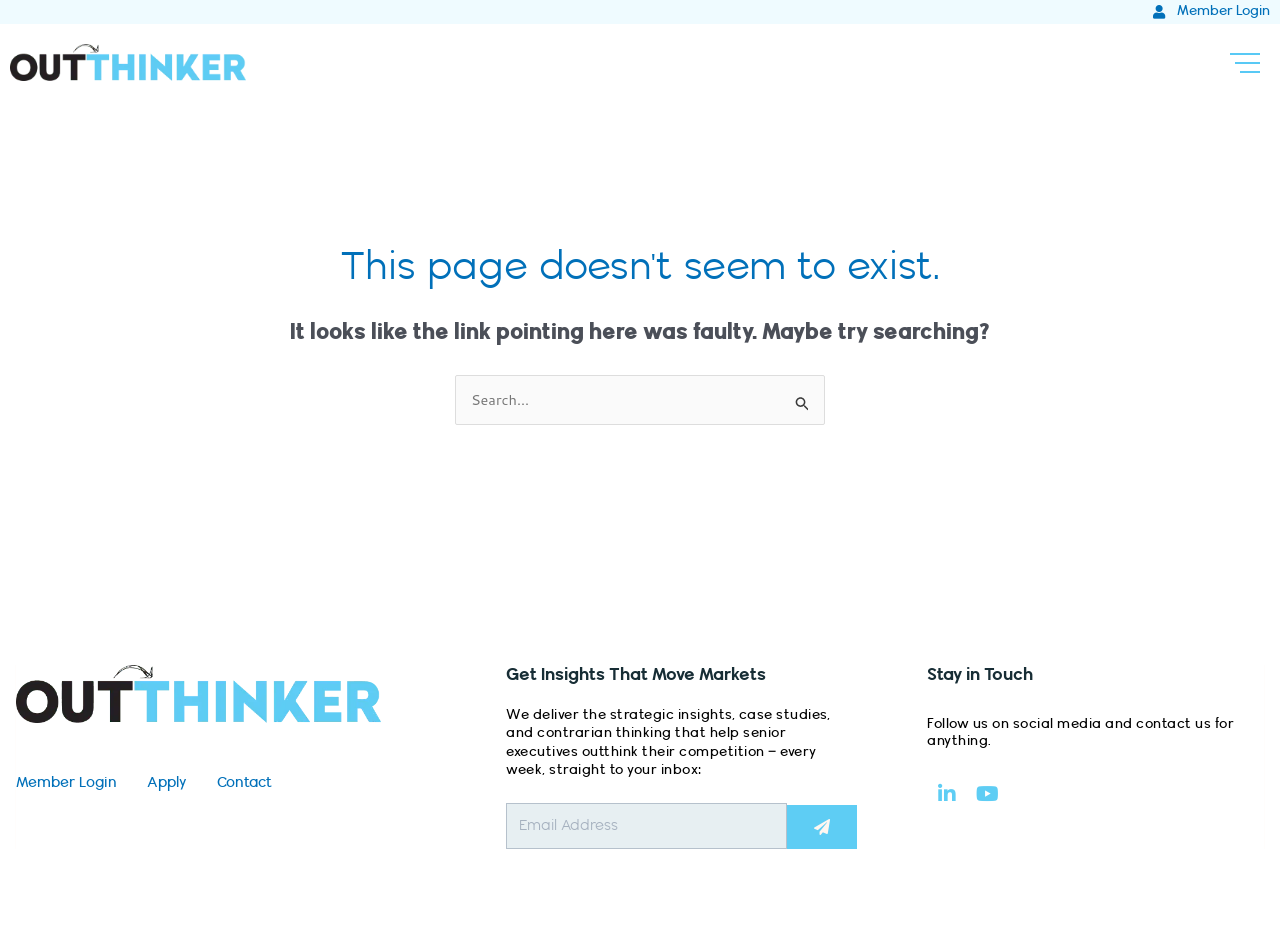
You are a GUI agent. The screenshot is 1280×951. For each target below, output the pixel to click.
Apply (167, 784)
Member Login (66, 784)
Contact (244, 784)
